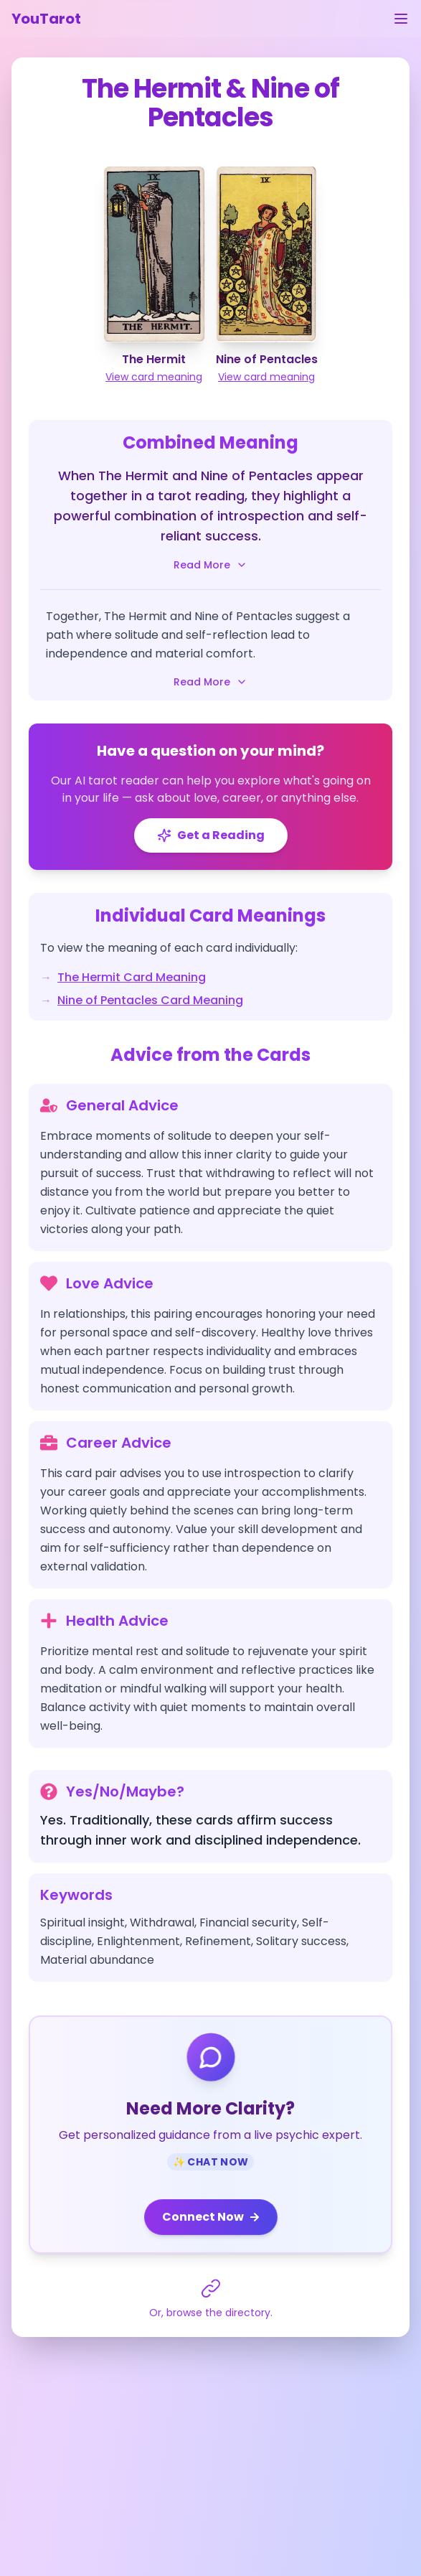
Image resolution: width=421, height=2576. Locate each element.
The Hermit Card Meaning (131, 977)
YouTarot (46, 19)
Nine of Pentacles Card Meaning (150, 1000)
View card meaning (153, 377)
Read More (210, 565)
